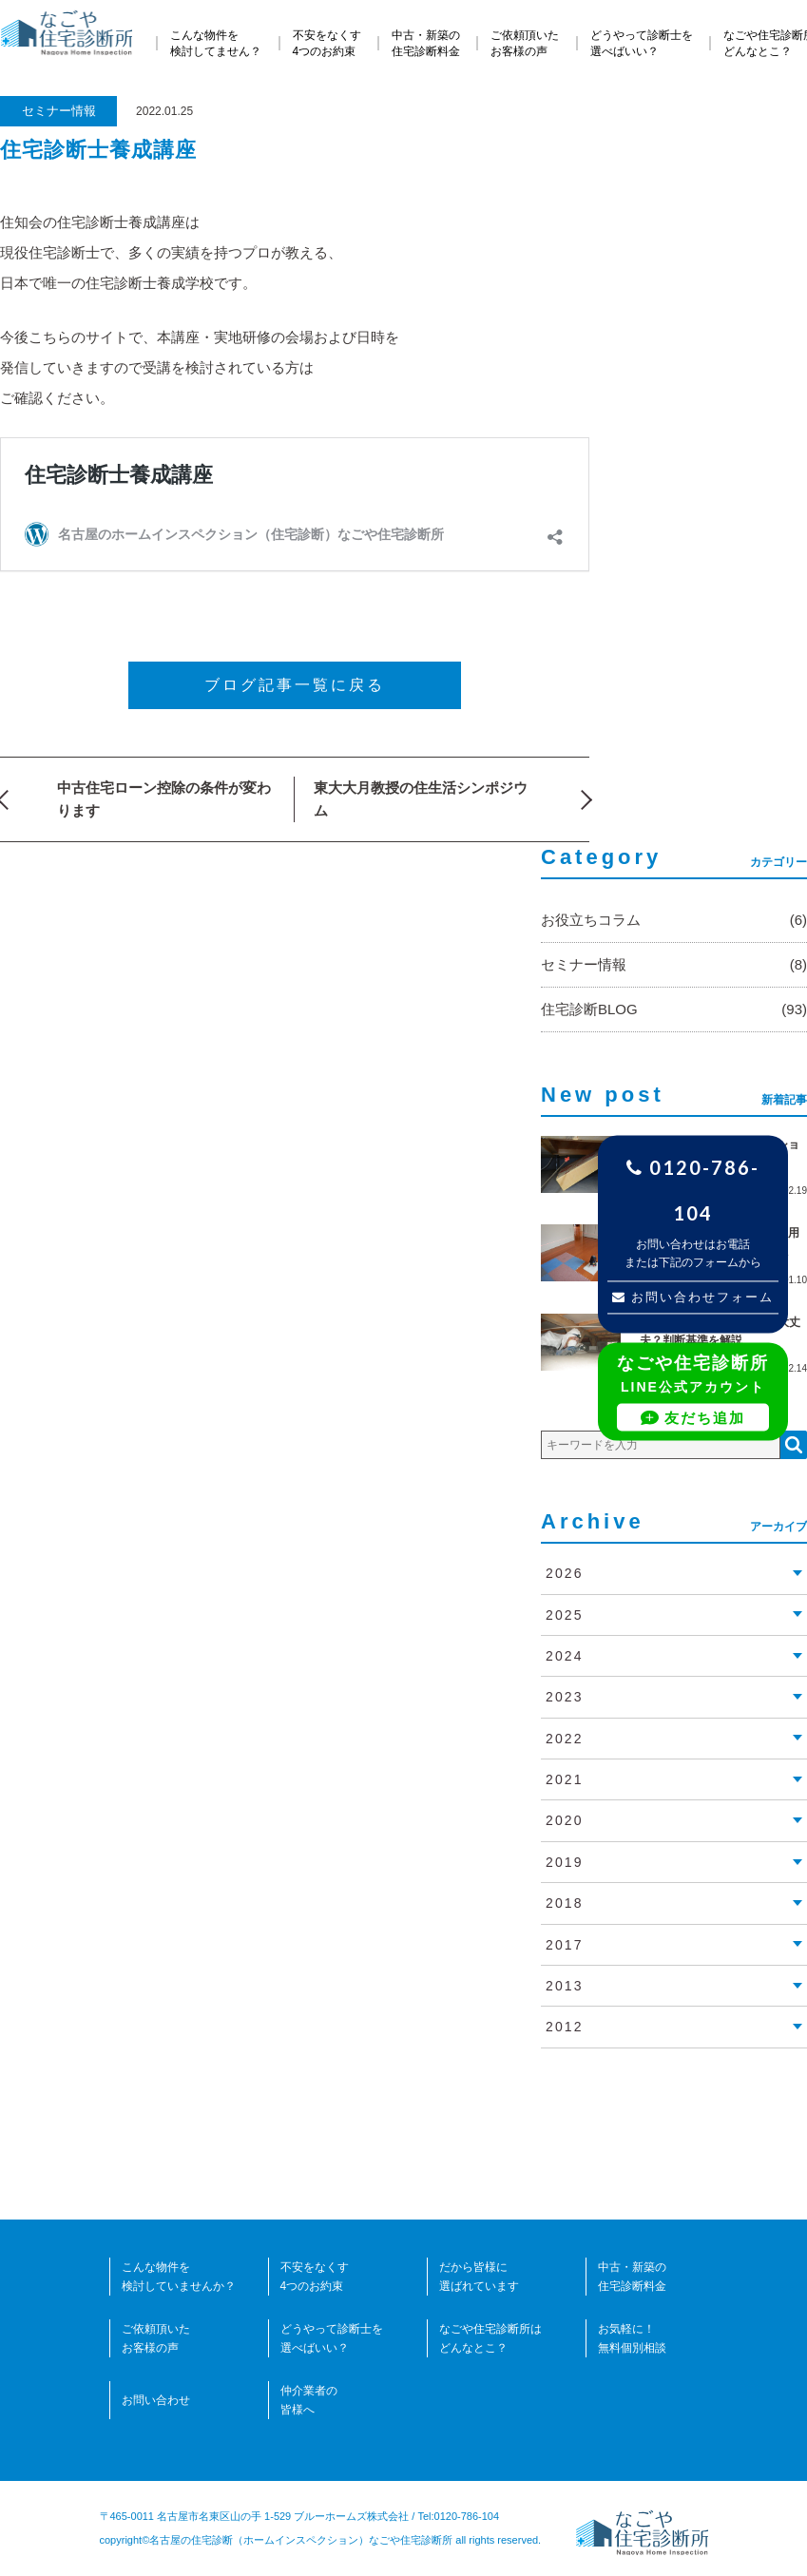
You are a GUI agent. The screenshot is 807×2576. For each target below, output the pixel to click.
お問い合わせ (156, 2400)
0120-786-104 (692, 1190)
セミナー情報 (59, 111)
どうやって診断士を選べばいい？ (641, 43)
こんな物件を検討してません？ (215, 43)
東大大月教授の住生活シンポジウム (421, 798)
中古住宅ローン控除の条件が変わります (164, 798)
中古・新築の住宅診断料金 (426, 43)
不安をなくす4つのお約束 (327, 43)
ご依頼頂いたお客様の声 (524, 43)
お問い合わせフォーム (693, 1298)
